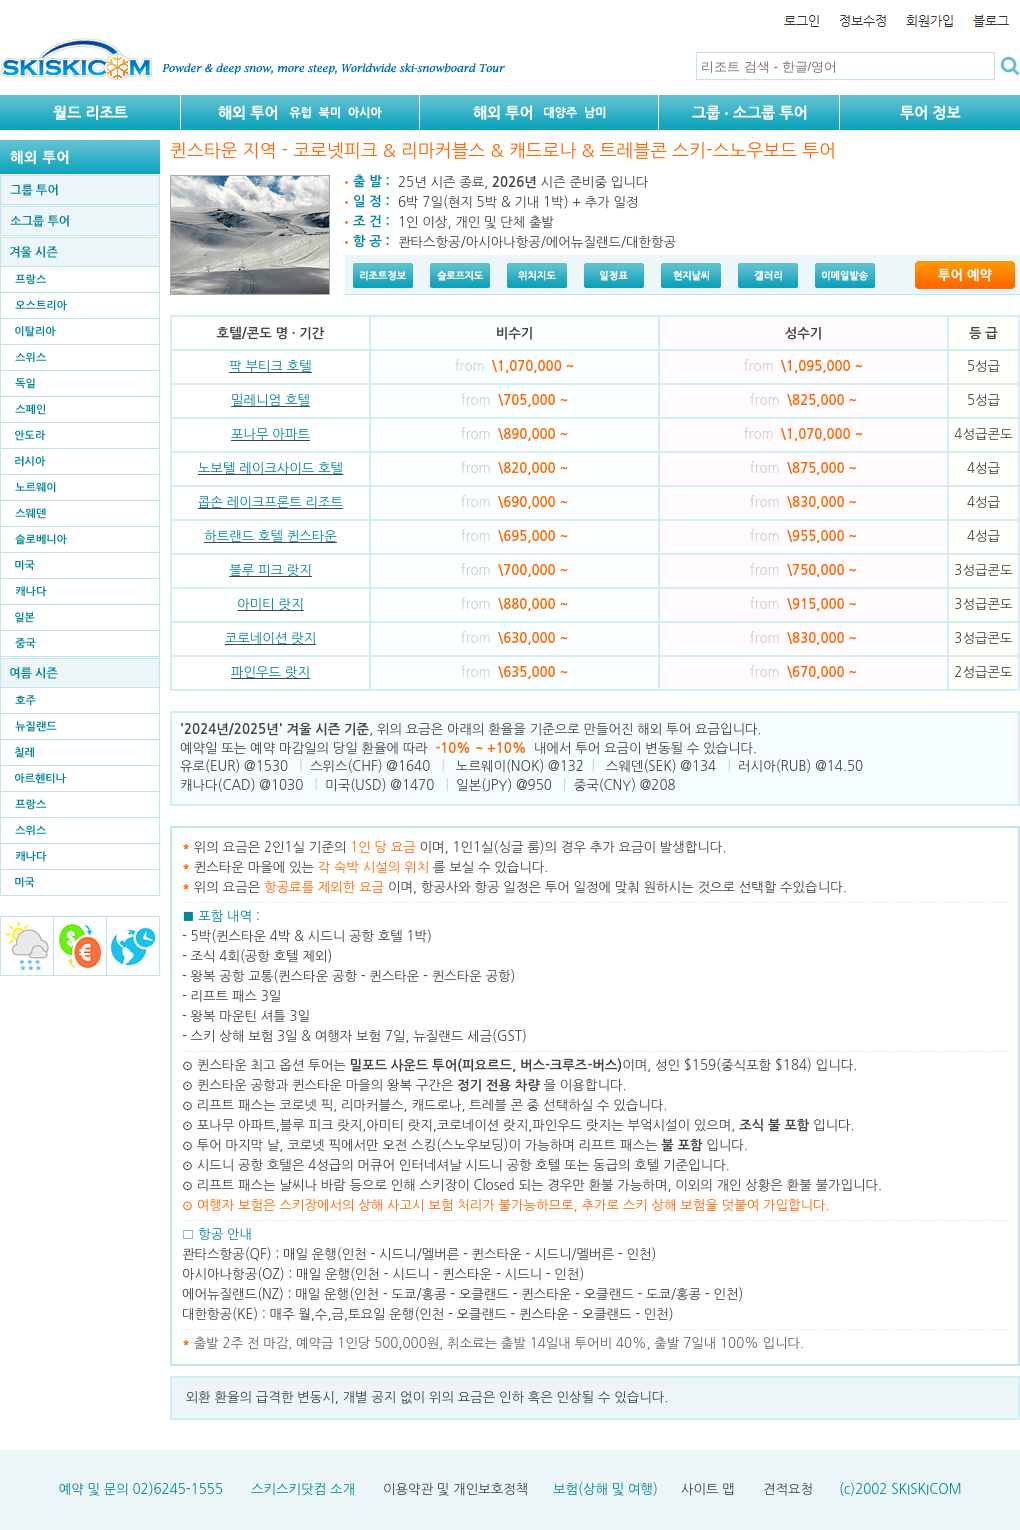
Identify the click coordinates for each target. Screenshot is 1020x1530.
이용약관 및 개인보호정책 (455, 1489)
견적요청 (788, 1489)
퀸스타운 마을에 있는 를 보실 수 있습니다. (371, 867)
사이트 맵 (708, 1489)
